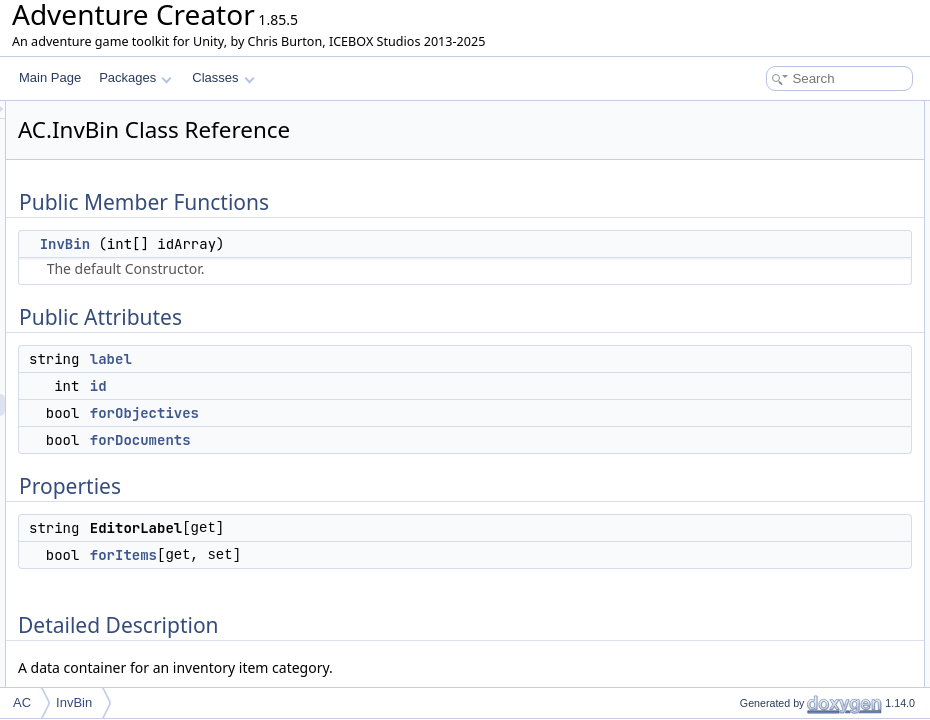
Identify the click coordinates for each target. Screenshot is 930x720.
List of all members (757, 552)
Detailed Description (760, 332)
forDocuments (390, 440)
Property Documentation (771, 508)
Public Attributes (750, 156)
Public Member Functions (774, 112)
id (348, 386)
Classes (223, 77)
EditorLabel (753, 288)
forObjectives (394, 413)
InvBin (315, 244)
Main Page (50, 77)
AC (22, 702)
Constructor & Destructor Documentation (815, 354)
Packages (135, 77)
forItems (373, 555)
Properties (734, 266)
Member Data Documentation (785, 398)
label (361, 359)
